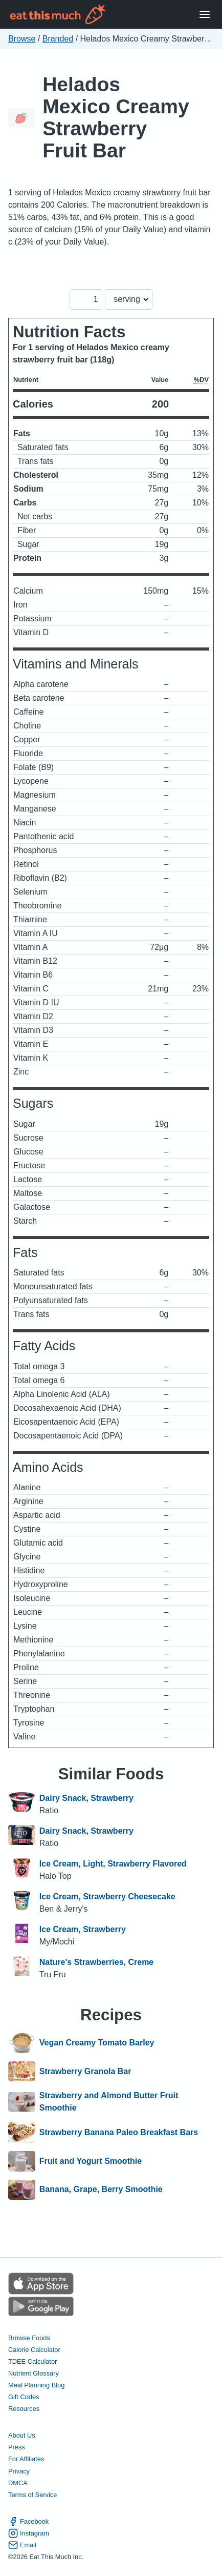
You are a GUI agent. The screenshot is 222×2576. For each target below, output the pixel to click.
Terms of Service (32, 2495)
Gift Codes (23, 2397)
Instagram (28, 2533)
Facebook (28, 2521)
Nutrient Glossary (33, 2373)
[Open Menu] (204, 15)
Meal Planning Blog (36, 2385)
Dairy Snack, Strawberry (86, 1798)
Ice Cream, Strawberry (82, 1929)
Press (16, 2447)
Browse (21, 38)
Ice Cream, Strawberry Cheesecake (107, 1896)
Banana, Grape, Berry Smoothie (101, 2190)
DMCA (18, 2483)
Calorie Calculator (34, 2350)
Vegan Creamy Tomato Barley (96, 2043)
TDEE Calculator (32, 2361)
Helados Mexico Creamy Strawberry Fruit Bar (115, 117)
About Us (21, 2435)
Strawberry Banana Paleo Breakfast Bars (118, 2132)
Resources (23, 2408)
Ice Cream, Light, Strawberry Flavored (113, 1863)
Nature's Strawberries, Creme (96, 1962)
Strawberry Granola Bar (85, 2071)
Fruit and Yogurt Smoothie (90, 2161)
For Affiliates (26, 2459)
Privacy (19, 2471)
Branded (58, 38)
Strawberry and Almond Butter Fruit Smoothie (108, 2101)
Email (22, 2545)
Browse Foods (29, 2338)
